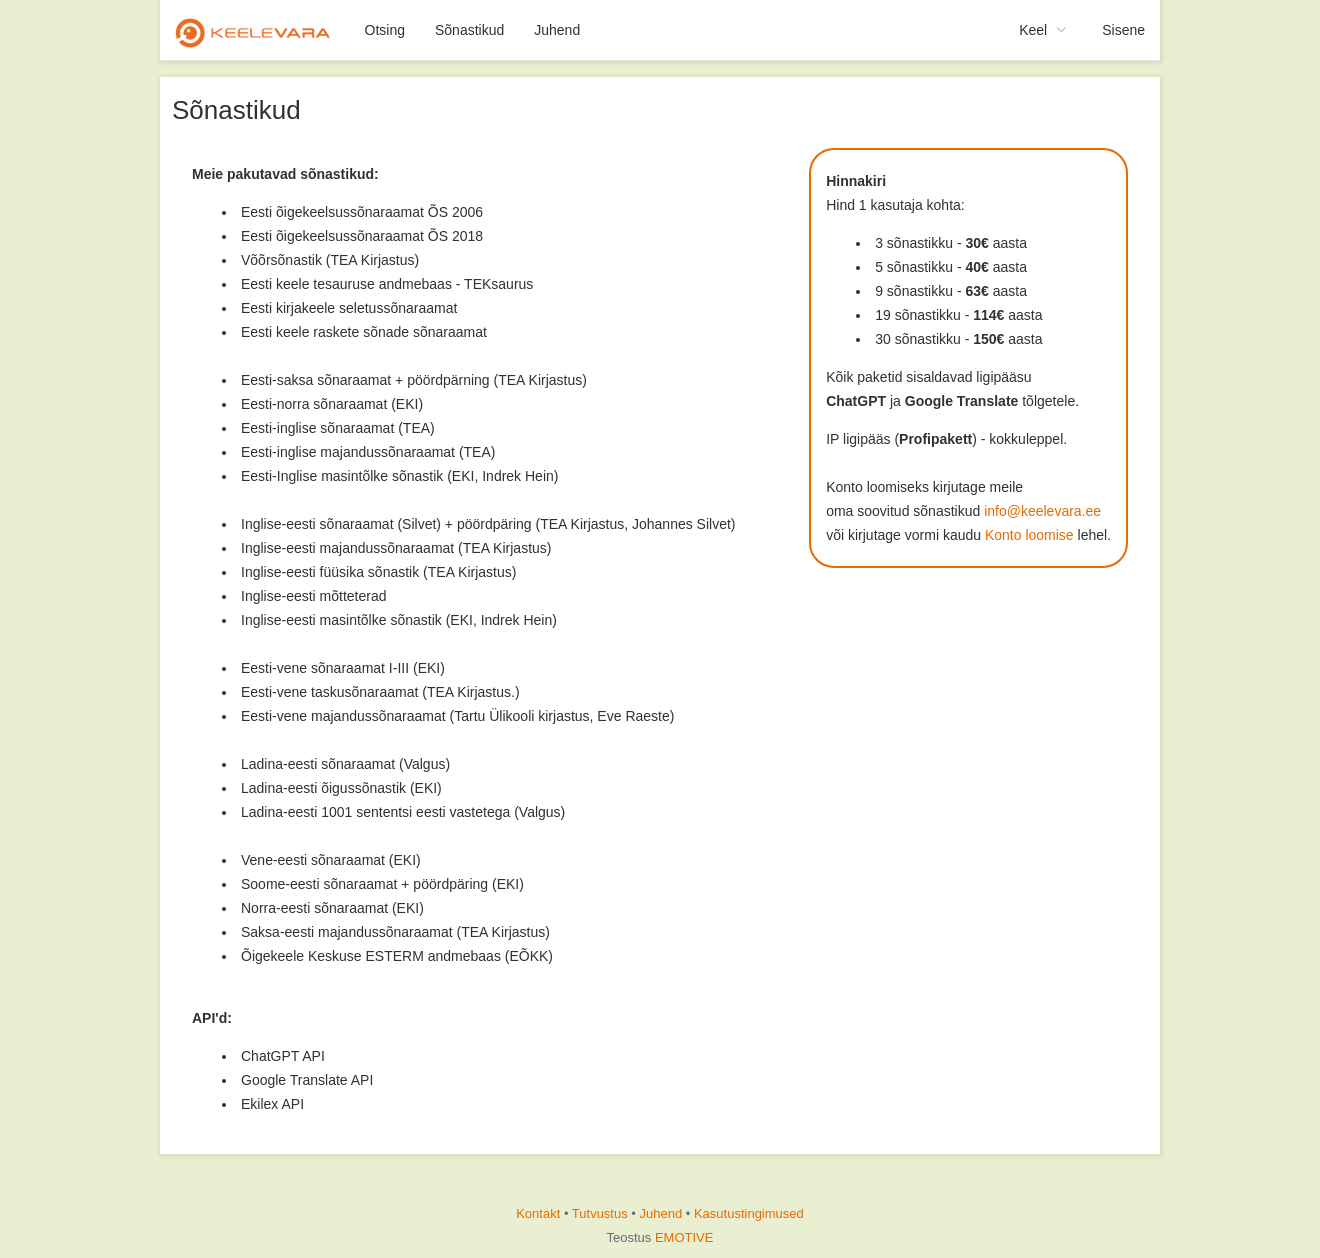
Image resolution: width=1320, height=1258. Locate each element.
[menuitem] (255, 30)
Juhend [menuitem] (557, 30)
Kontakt (538, 1213)
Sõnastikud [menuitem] (469, 30)
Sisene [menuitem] (1123, 30)
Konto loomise (1029, 535)
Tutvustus (600, 1213)
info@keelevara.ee (1042, 511)
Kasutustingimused (749, 1213)
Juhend (661, 1213)
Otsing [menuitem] (385, 30)
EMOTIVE (684, 1237)
